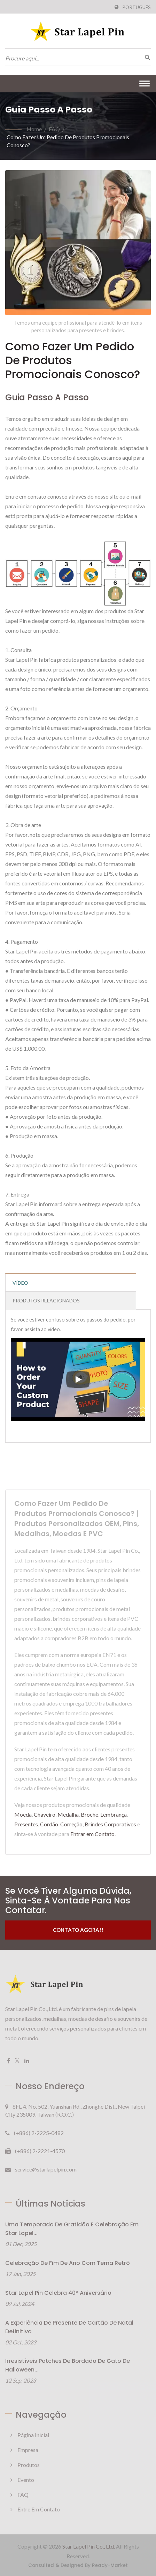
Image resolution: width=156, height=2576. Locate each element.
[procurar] (145, 57)
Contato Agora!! (78, 1930)
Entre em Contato (38, 2509)
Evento (25, 2479)
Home (34, 129)
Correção (71, 1824)
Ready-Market (110, 2565)
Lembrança (113, 1814)
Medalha (68, 1814)
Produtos (28, 2464)
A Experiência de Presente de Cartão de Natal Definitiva (69, 2327)
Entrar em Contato (92, 1834)
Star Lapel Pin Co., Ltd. (88, 2546)
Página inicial (33, 2435)
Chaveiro (44, 1814)
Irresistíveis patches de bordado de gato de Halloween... (67, 2365)
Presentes (26, 1824)
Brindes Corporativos (110, 1824)
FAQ (54, 129)
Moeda (23, 1814)
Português (136, 7)
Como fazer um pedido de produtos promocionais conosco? (68, 141)
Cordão (49, 1824)
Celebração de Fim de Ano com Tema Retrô (67, 2263)
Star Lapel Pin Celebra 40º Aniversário (58, 2293)
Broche (89, 1814)
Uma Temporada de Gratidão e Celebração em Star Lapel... (72, 2228)
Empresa (27, 2449)
